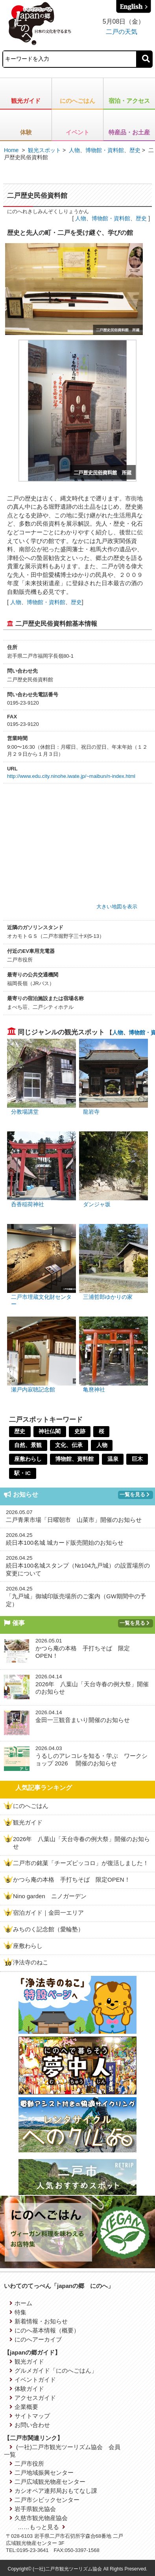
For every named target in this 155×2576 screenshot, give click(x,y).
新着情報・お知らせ (38, 2321)
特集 (17, 2312)
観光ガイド (26, 100)
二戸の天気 (121, 31)
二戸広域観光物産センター (47, 2481)
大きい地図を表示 (116, 907)
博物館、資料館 (75, 1459)
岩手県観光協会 (32, 2508)
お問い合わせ (29, 2425)
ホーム (20, 2303)
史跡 (80, 1431)
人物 (74, 150)
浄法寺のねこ (30, 1962)
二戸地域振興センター (41, 2472)
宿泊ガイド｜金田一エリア (48, 1912)
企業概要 (23, 2406)
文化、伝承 (69, 1445)
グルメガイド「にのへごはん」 (53, 2370)
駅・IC (23, 1473)
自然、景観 (28, 1445)
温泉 (113, 1459)
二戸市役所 (26, 2463)
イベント (77, 132)
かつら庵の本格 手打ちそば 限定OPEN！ (71, 1879)
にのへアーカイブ (35, 2339)
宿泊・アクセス (129, 100)
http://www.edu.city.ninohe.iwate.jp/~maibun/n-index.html (71, 776)
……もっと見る (41, 2527)
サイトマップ (29, 2415)
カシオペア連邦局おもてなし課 (53, 2490)
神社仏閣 (50, 1431)
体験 (26, 132)
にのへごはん (77, 100)
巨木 (138, 1459)
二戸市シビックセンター (44, 2499)
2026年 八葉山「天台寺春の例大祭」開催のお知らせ (81, 1843)
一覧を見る (134, 1494)
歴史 (134, 150)
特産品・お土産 (129, 132)
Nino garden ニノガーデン (50, 1896)
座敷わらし (28, 1459)
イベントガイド (32, 2379)
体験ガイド (26, 2388)
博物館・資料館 (104, 150)
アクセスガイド (32, 2397)
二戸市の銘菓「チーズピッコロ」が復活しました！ (81, 1863)
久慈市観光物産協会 (38, 2518)
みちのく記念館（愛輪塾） (48, 1929)
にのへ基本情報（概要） (44, 2330)
